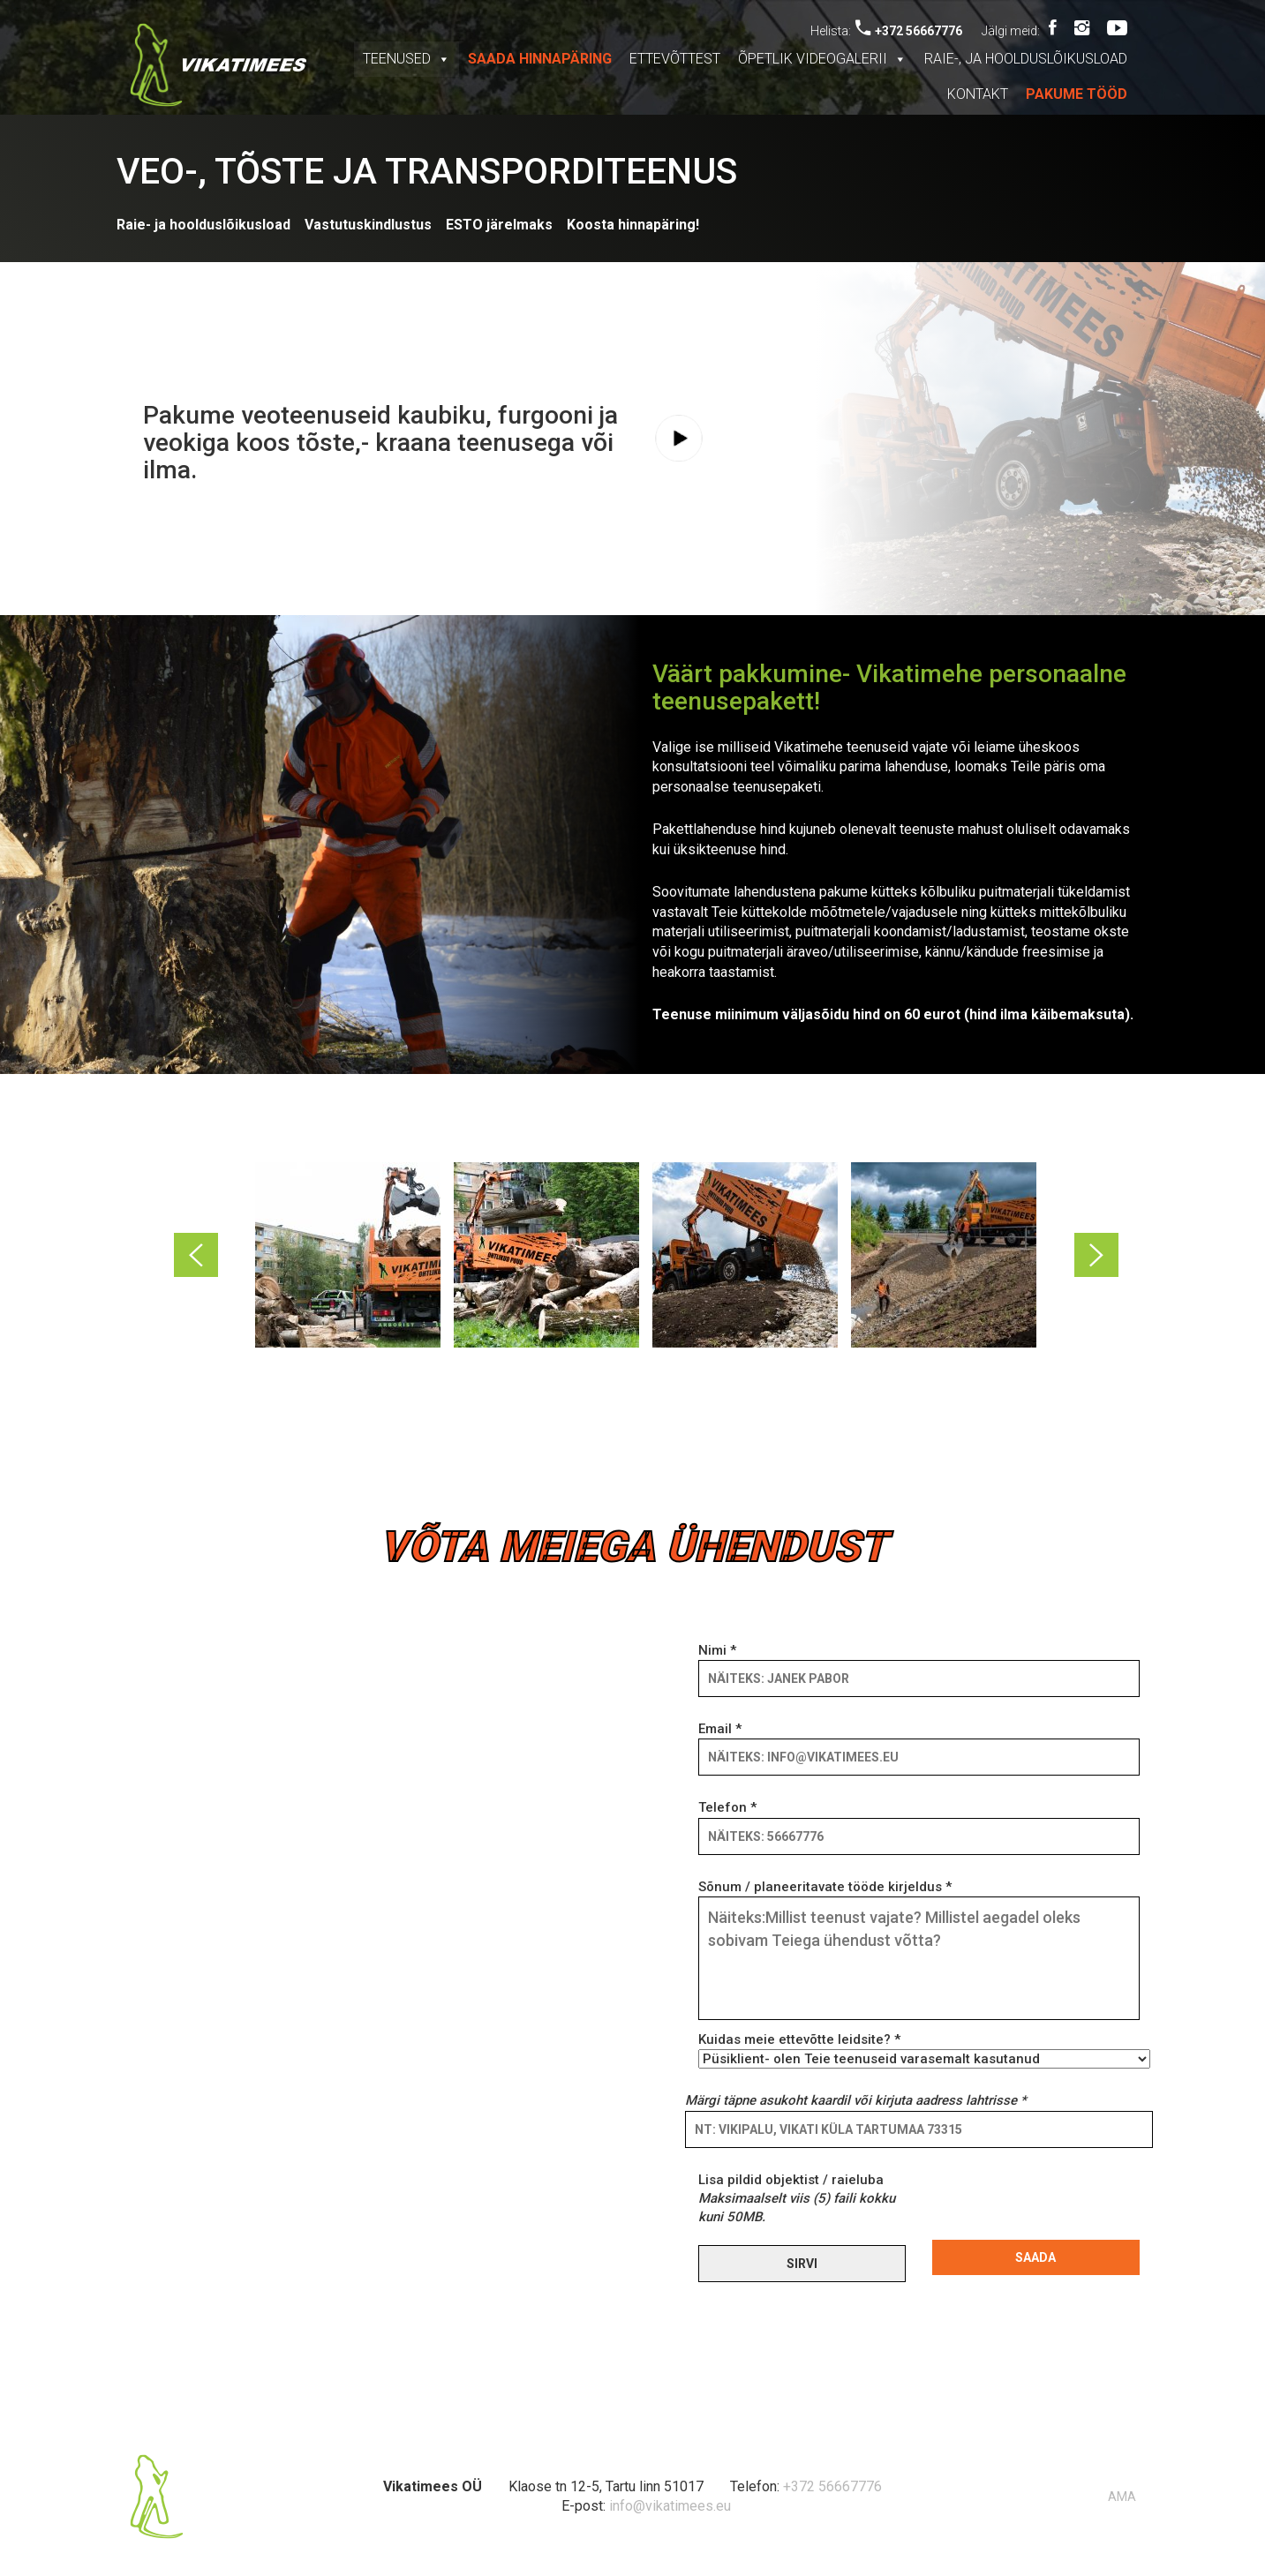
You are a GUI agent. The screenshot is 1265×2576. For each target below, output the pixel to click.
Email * (919, 1743)
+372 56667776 (908, 31)
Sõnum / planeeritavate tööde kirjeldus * (919, 1951)
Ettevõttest (674, 58)
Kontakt (977, 94)
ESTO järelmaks (499, 224)
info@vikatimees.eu (670, 2505)
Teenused (406, 58)
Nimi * (919, 1664)
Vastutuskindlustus (368, 224)
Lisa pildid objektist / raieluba (796, 2199)
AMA (1122, 2497)
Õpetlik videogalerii (822, 58)
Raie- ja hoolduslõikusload (203, 224)
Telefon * (919, 1821)
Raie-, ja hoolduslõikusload (1025, 58)
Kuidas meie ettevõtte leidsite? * (919, 2049)
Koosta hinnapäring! (633, 224)
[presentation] (1066, 2205)
